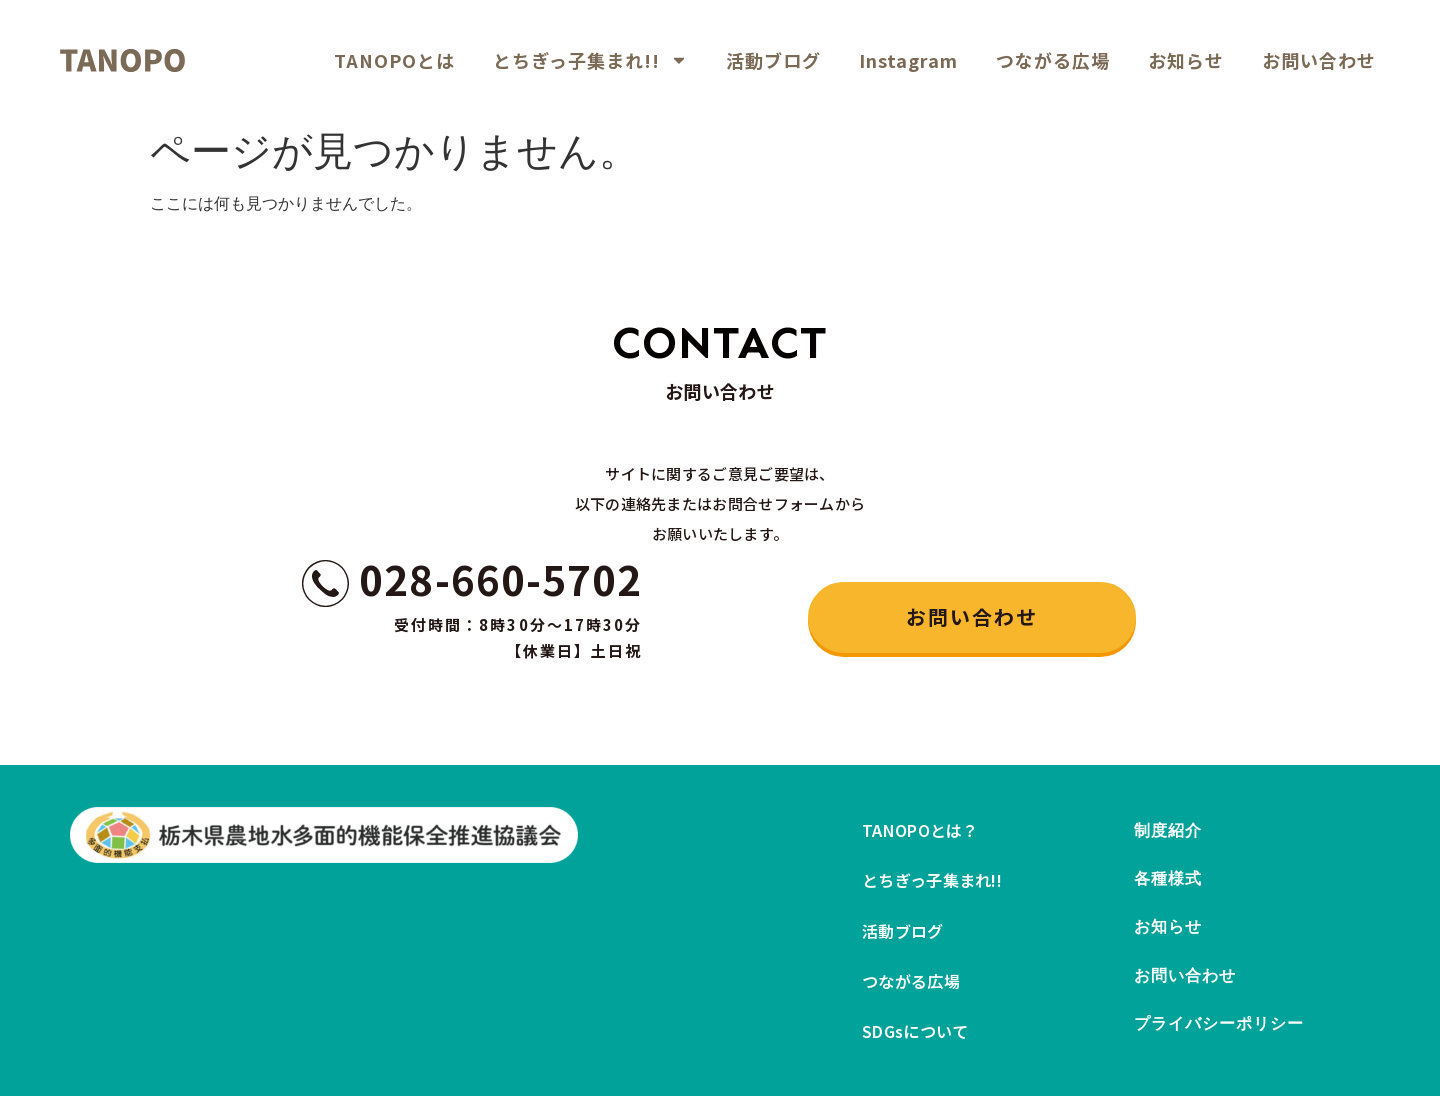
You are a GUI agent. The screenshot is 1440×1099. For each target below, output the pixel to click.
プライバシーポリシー (1219, 1031)
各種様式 (1168, 881)
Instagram (908, 60)
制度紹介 (1168, 831)
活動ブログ (773, 60)
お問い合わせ (1319, 60)
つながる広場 (1053, 60)
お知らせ (1186, 60)
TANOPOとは (394, 60)
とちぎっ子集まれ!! (590, 60)
